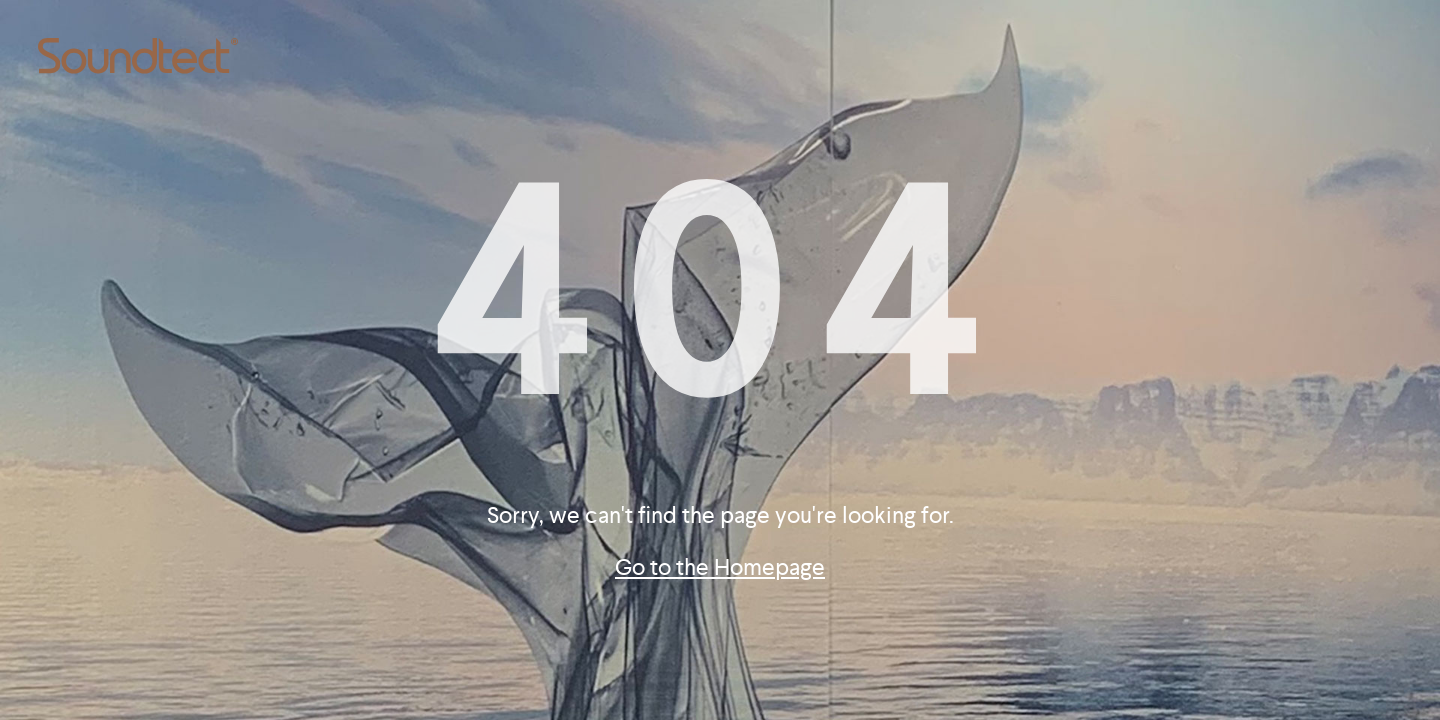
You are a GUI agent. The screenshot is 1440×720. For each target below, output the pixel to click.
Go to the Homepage (720, 567)
